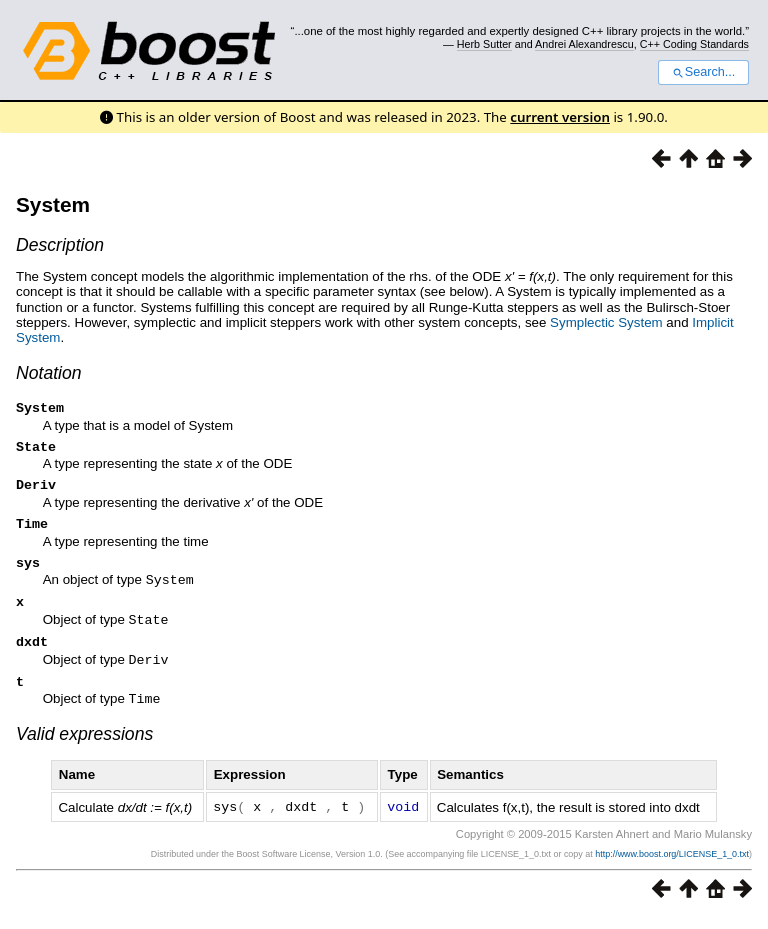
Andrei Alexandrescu (584, 44)
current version (560, 117)
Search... (703, 72)
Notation (49, 373)
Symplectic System (606, 322)
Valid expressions (84, 746)
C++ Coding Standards (694, 44)
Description (60, 245)
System (53, 204)
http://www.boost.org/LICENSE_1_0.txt (672, 865)
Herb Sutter (484, 44)
